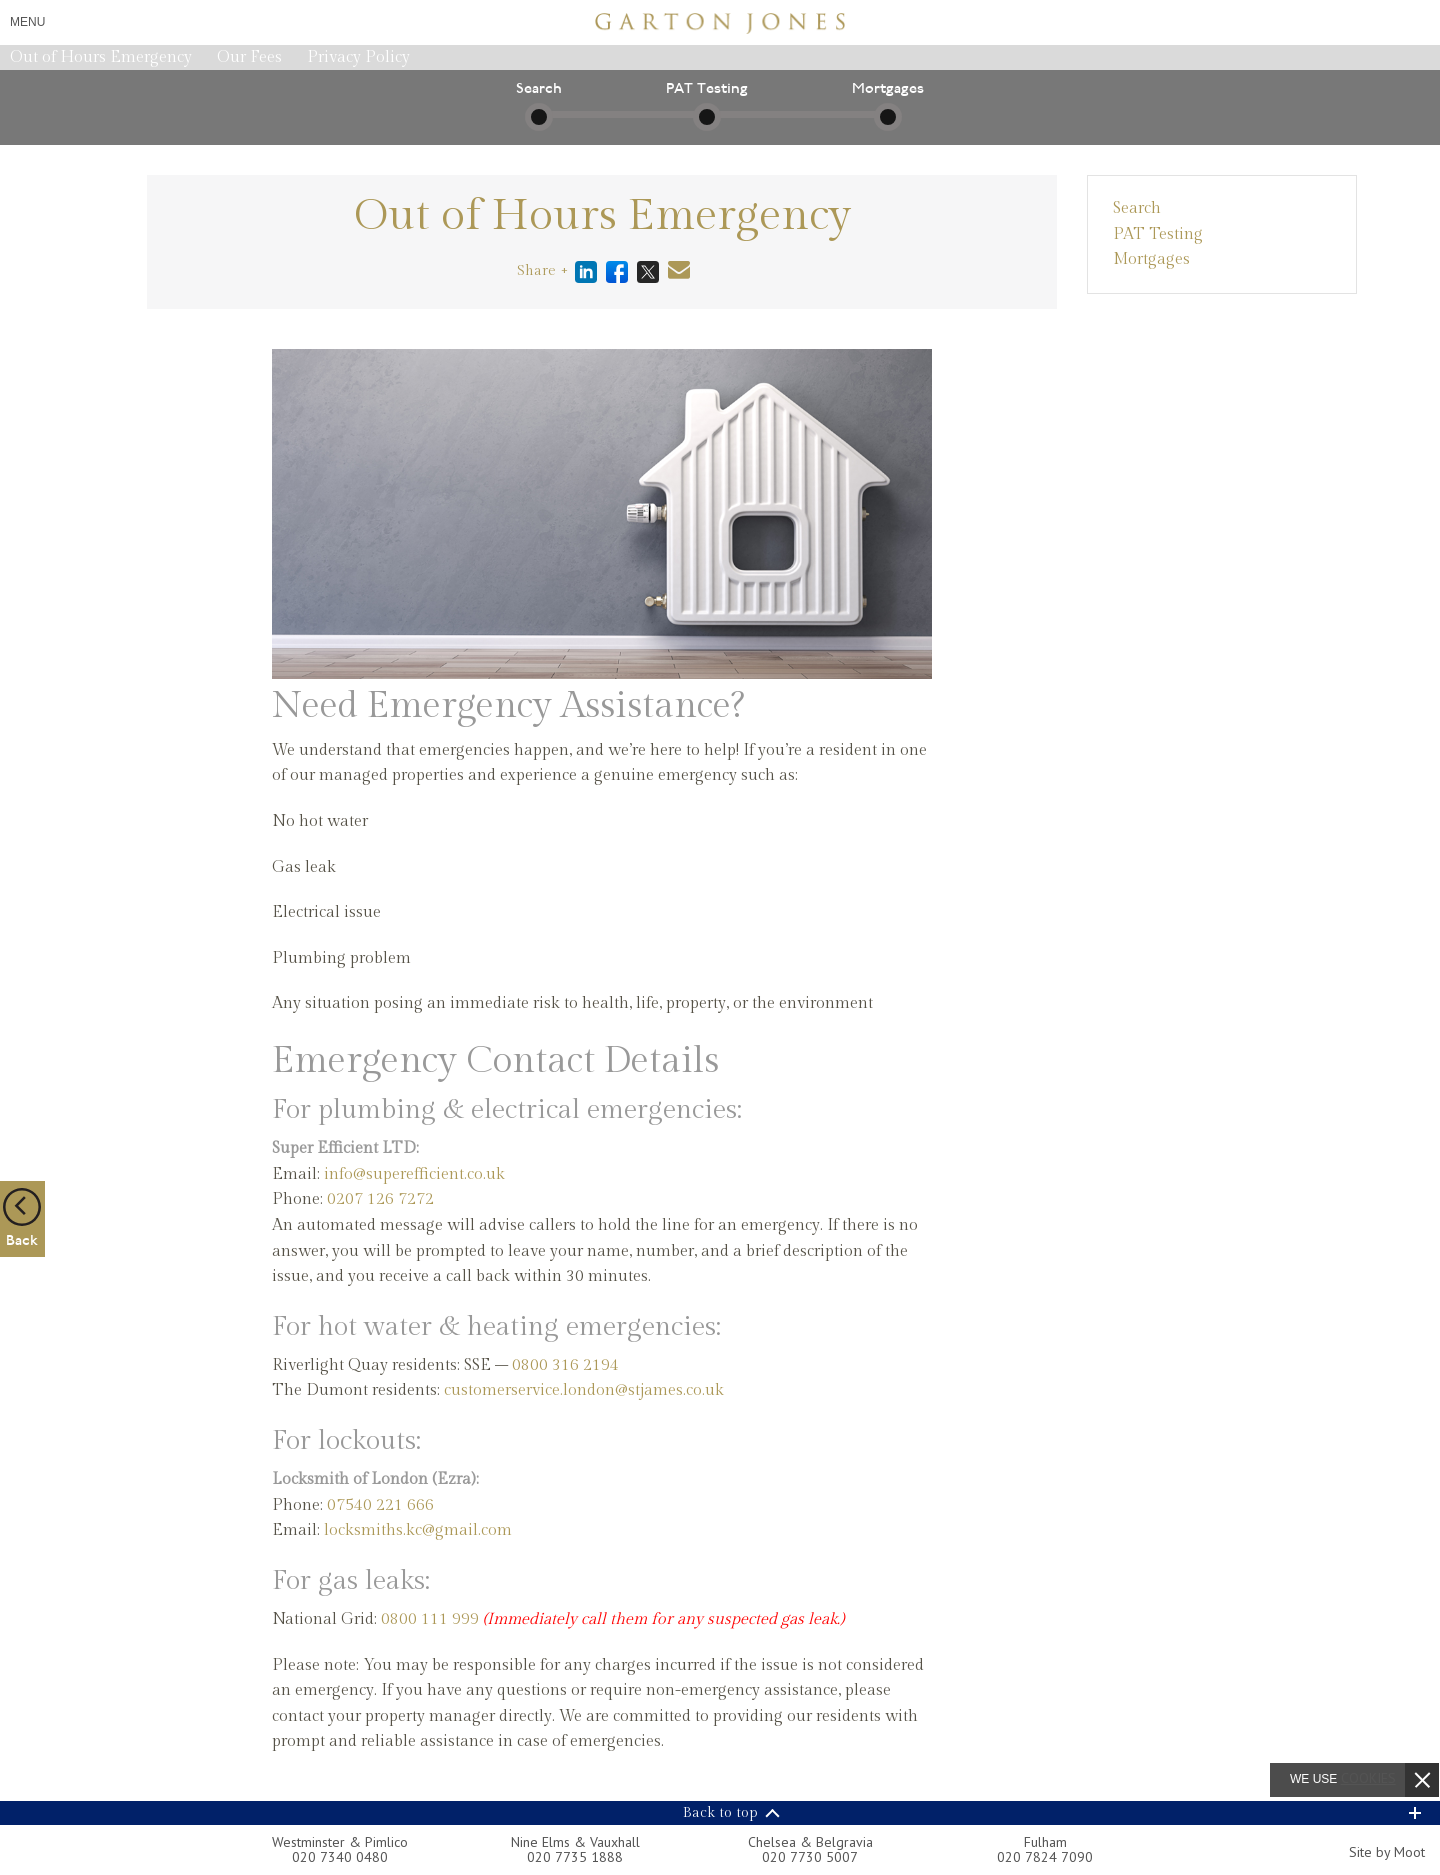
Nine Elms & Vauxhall (575, 1842)
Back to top (720, 1813)
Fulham (1045, 1842)
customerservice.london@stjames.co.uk (584, 1390)
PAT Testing (1158, 234)
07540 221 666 (380, 1505)
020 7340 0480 (340, 1857)
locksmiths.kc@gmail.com (418, 1530)
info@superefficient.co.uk (414, 1174)
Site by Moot (1387, 1852)
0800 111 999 (430, 1619)
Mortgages (1151, 259)
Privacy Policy (358, 57)
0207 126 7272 (380, 1199)
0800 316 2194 (565, 1365)
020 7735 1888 (575, 1857)
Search (1137, 208)
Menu (27, 22)
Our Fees (249, 57)
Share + (542, 271)
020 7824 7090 (1045, 1857)
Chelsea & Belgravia (810, 1842)
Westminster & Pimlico (340, 1842)
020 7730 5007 (810, 1857)
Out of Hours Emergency (101, 57)
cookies (1368, 1778)
